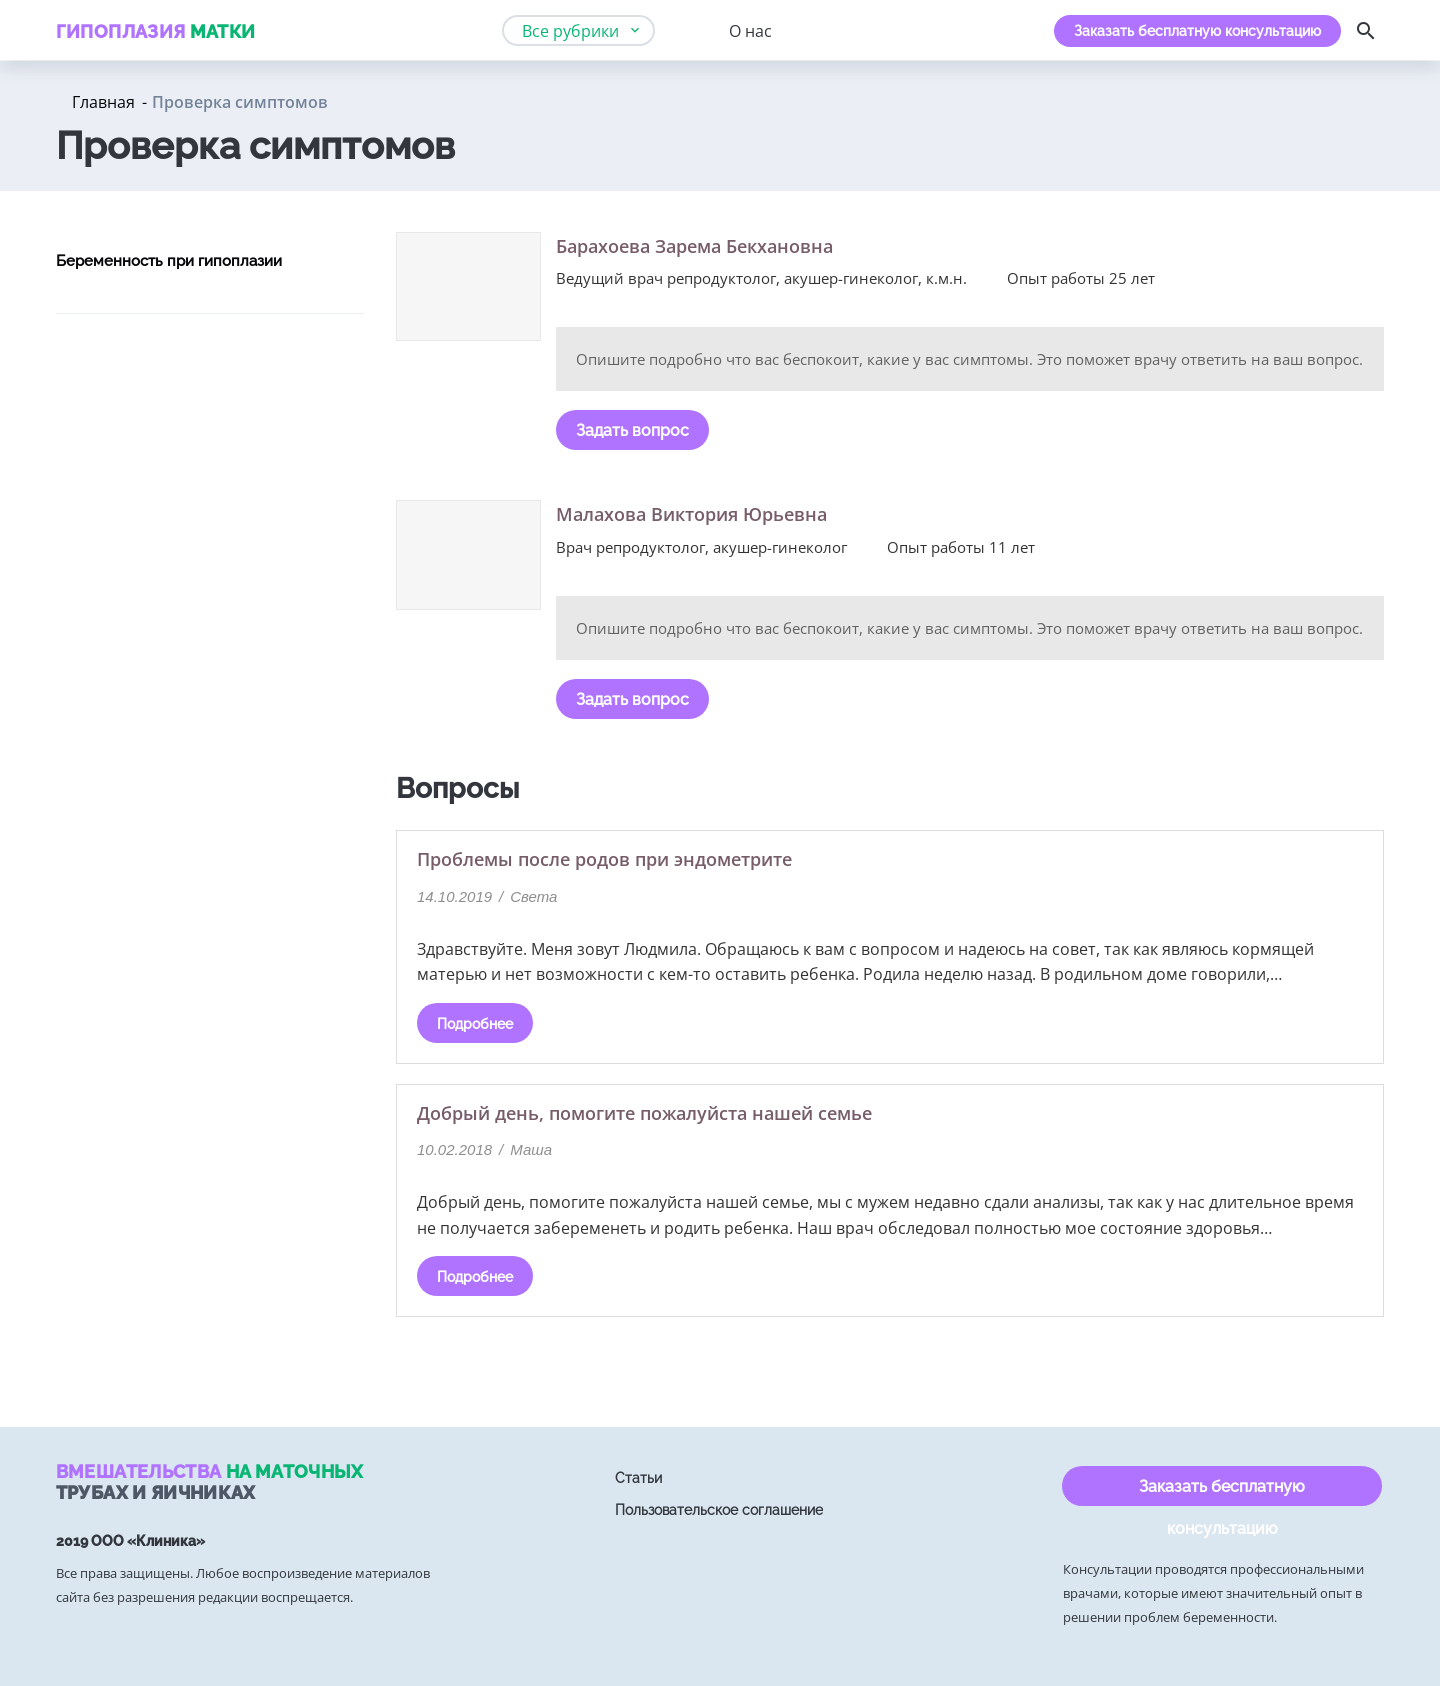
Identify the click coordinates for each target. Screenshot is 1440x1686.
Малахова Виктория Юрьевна (691, 514)
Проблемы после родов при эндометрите (604, 859)
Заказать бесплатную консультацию (1197, 31)
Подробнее (475, 1024)
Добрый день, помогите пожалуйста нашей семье (644, 1113)
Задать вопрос (632, 430)
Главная (103, 102)
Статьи (638, 1478)
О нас (750, 31)
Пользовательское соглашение (719, 1510)
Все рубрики (570, 31)
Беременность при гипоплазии (169, 261)
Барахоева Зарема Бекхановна (694, 246)
